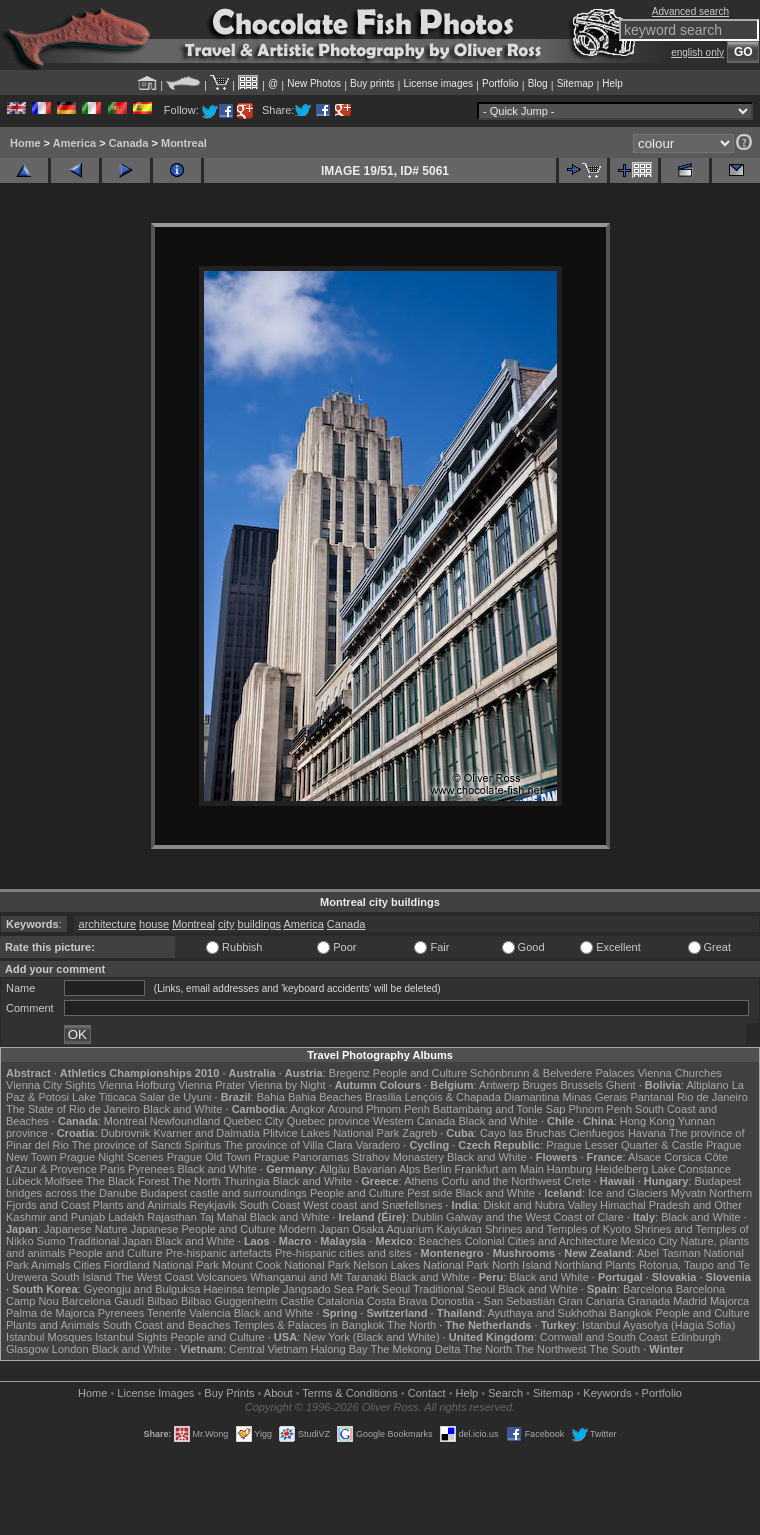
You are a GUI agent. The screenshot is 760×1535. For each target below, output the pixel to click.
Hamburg (569, 1169)
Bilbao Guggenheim (229, 1301)
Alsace (644, 1157)
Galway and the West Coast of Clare (535, 1217)
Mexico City (649, 1241)
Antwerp (499, 1085)
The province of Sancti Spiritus (146, 1145)
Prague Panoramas (301, 1157)
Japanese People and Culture (203, 1229)
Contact (427, 1393)
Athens (421, 1181)
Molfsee (64, 1181)
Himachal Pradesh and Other (671, 1205)
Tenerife (166, 1313)
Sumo (51, 1241)
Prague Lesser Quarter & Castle (624, 1145)
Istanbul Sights (131, 1337)
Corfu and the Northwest (500, 1181)
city (226, 924)
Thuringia (247, 1181)
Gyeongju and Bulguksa (142, 1289)
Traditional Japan (110, 1241)
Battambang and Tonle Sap (499, 1109)
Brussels (581, 1085)
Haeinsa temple (242, 1289)
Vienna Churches (680, 1073)
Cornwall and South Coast (604, 1337)
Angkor (307, 1109)
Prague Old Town (209, 1157)
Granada (648, 1301)
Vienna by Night (286, 1085)
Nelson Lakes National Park (421, 1265)
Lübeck (23, 1181)
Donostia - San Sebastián (492, 1301)
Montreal (184, 143)
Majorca (729, 1301)
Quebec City (253, 1121)
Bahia (271, 1097)
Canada (129, 143)
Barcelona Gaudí (103, 1301)
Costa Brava (397, 1301)
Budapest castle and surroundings (224, 1193)
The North (196, 1181)
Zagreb (419, 1133)
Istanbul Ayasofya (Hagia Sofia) (658, 1325)
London (70, 1349)
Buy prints (372, 83)
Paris (112, 1169)
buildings (259, 924)
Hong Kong (647, 1121)
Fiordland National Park (161, 1265)
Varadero (378, 1145)
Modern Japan (314, 1229)
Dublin (427, 1217)
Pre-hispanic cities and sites (343, 1253)
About (278, 1393)
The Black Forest (127, 1181)
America (74, 143)
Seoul (396, 1289)
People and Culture (420, 1073)
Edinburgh (696, 1337)
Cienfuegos (597, 1133)
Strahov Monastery (398, 1157)
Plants (620, 1265)
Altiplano (707, 1085)
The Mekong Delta (415, 1349)
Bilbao (162, 1301)
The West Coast (154, 1277)
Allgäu (334, 1169)
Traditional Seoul (454, 1289)
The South (614, 1349)
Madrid (690, 1301)
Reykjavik (212, 1205)
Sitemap (575, 83)
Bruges (540, 1085)
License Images (155, 1393)
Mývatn (688, 1193)
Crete (577, 1181)
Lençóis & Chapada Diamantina (482, 1097)
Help (612, 83)
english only (697, 52)
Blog (538, 83)
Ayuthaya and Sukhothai (546, 1313)
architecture (107, 924)
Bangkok (631, 1313)
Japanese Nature (86, 1229)
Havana (647, 1133)
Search (505, 1393)
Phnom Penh (600, 1109)
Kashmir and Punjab (55, 1217)
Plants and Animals (140, 1205)
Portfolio (500, 83)
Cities (87, 1265)
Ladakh (126, 1217)
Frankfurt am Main (499, 1169)
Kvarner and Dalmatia (206, 1133)
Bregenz (349, 1073)
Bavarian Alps (386, 1169)
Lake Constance (691, 1169)
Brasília (383, 1097)
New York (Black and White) (371, 1337)
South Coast (270, 1205)
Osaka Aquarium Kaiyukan (417, 1229)
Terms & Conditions (349, 1393)
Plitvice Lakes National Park (331, 1133)
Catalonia (340, 1301)
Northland (579, 1265)
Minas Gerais (595, 1097)
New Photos (314, 83)
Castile (298, 1301)
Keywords (607, 1393)
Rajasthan (172, 1217)
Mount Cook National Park (286, 1265)
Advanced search (690, 11)
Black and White (182, 1109)
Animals (50, 1265)
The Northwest (551, 1349)
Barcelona (648, 1289)
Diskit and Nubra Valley (540, 1205)
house (154, 924)
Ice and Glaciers (627, 1193)
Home (25, 143)
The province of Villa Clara (288, 1145)
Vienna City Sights (51, 1085)
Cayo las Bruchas (523, 1133)
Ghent (621, 1085)
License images (438, 83)
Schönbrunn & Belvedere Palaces (552, 1073)
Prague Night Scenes (112, 1157)
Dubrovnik (126, 1133)
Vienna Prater (211, 1085)
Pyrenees (151, 1169)
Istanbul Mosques (49, 1337)
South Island (81, 1277)
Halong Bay (339, 1349)
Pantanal (651, 1097)
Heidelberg (621, 1169)
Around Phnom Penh (379, 1109)
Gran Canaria (591, 1301)
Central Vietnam (268, 1349)
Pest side (429, 1193)
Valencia (209, 1313)
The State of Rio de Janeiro (73, 1109)
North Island (521, 1265)
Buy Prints (229, 1393)
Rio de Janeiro (712, 1097)
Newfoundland (185, 1121)
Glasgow (27, 1349)
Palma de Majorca (50, 1313)
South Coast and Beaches (167, 1325)
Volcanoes (221, 1277)
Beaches (440, 1241)
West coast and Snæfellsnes (372, 1205)
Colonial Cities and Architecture (541, 1241)
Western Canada (414, 1121)
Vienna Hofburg (137, 1085)
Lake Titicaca (104, 1097)
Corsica (682, 1157)
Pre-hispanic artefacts (219, 1253)
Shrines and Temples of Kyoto (558, 1229)
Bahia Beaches (325, 1097)
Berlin (437, 1169)
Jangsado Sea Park (331, 1289)
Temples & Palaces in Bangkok (308, 1325)
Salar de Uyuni (175, 1097)
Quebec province (328, 1121)
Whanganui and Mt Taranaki (318, 1277)
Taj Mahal (223, 1217)
